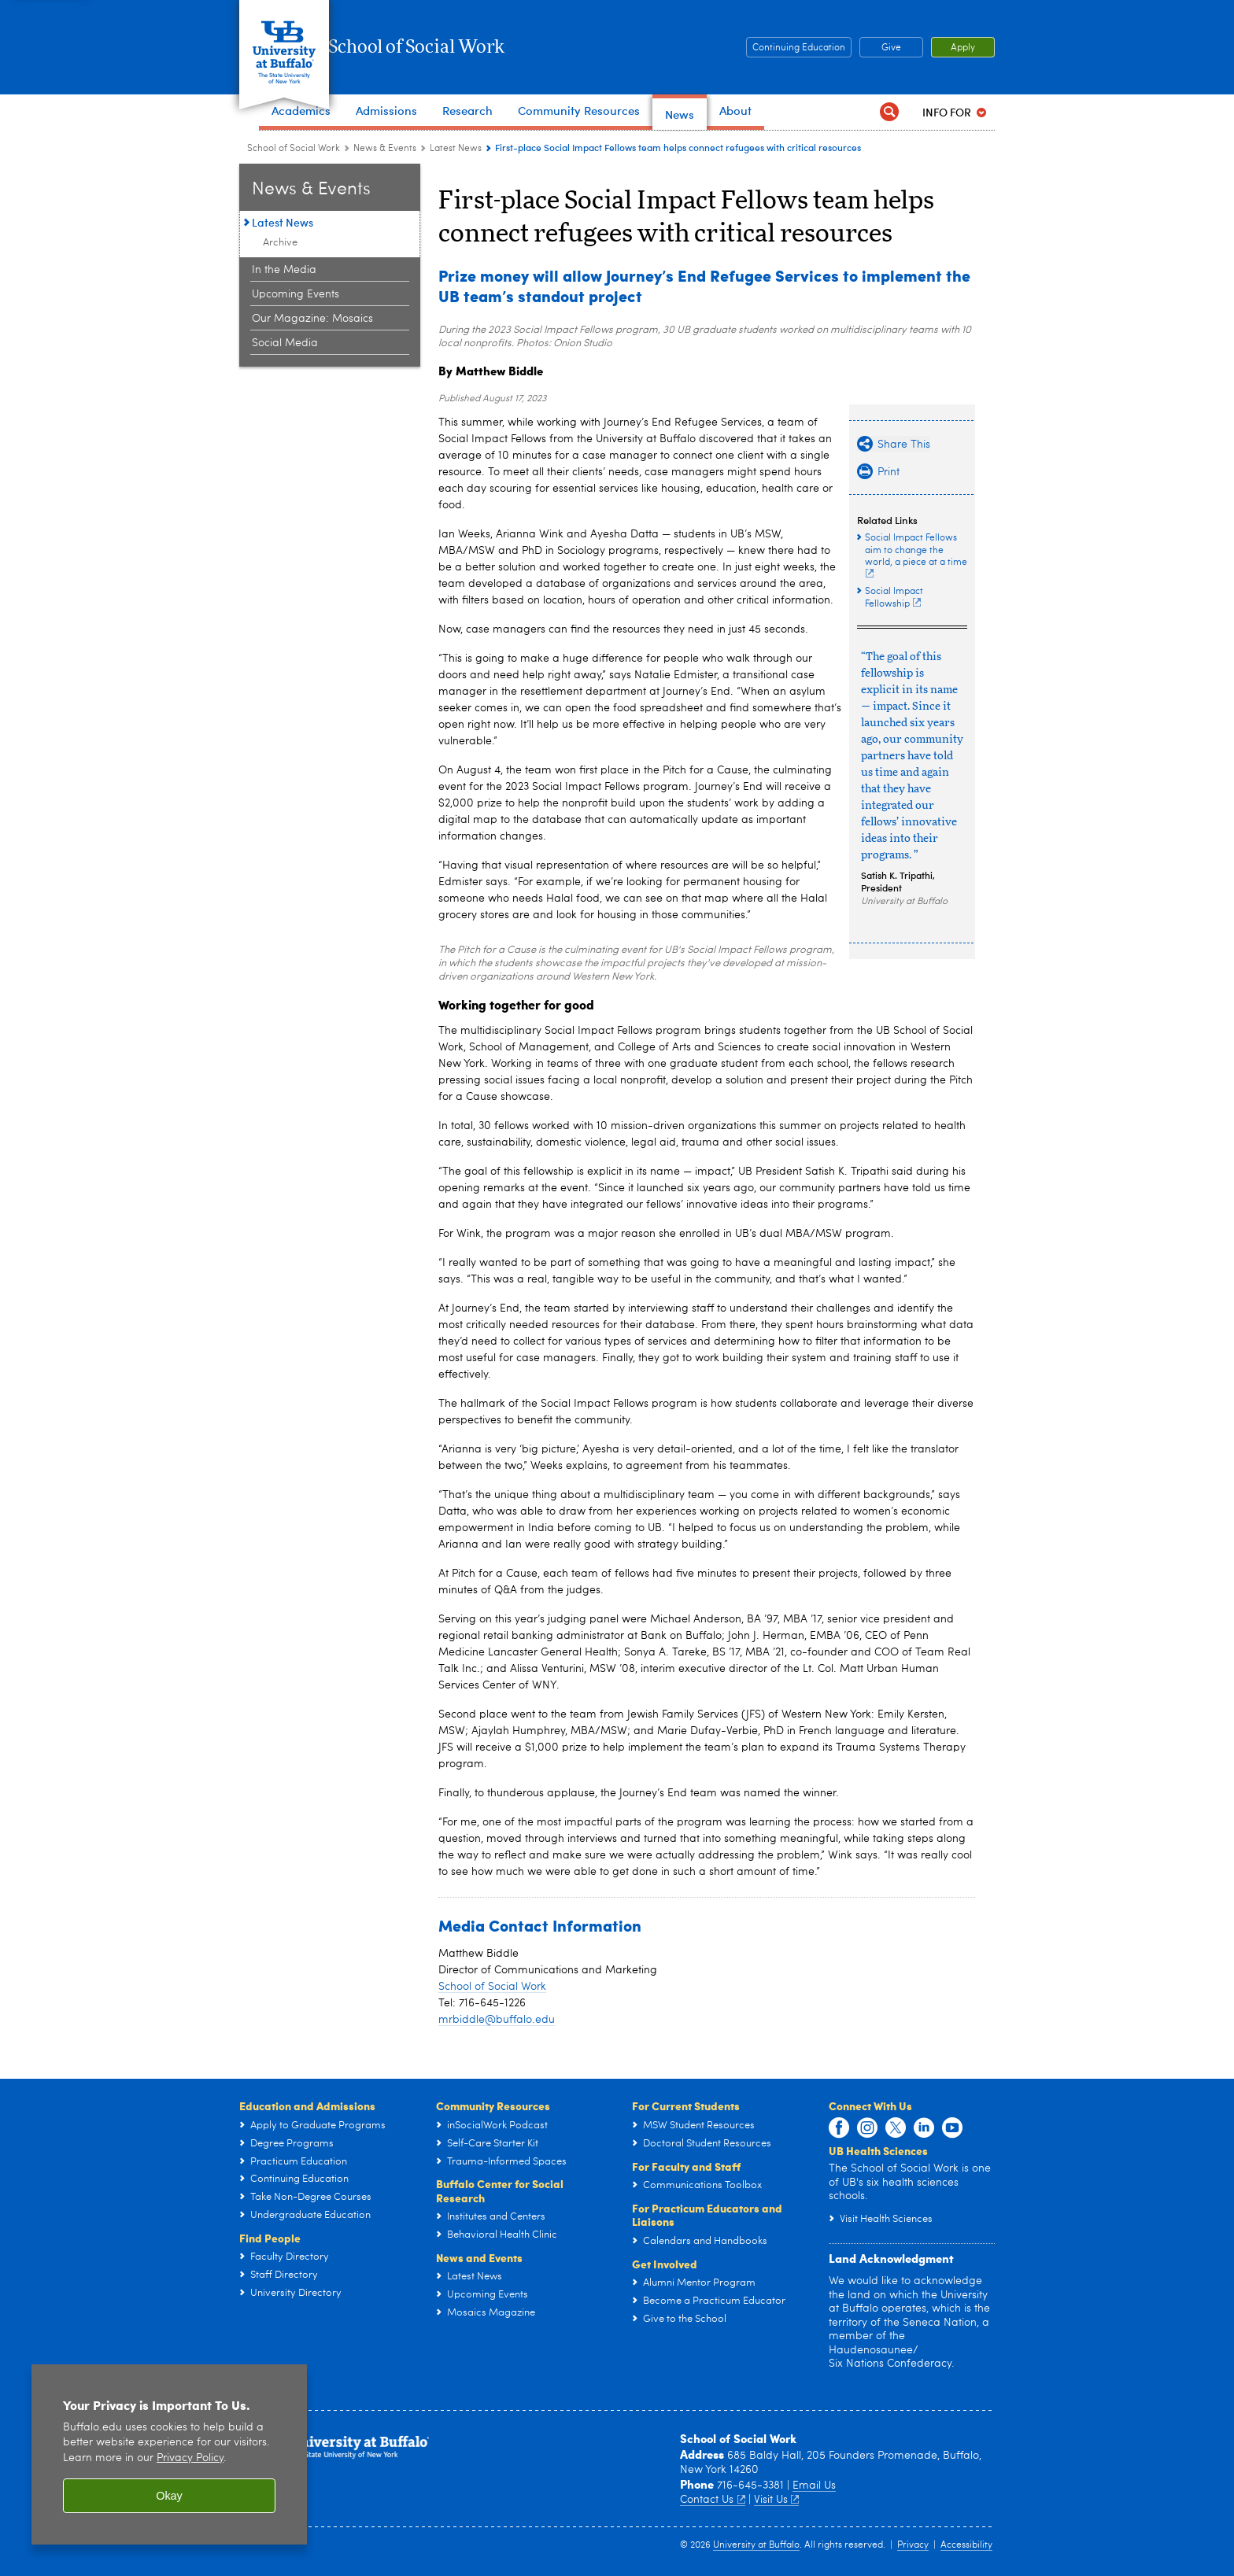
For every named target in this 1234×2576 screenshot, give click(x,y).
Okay (169, 2495)
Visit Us (777, 2499)
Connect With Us (870, 2105)
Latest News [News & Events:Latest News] (456, 148)
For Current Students (686, 2105)
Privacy (913, 2545)
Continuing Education (870, 48)
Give (963, 48)
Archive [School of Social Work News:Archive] (280, 243)
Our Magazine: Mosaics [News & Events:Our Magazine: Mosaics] (312, 318)
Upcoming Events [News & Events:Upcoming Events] (295, 294)
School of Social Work (495, 47)
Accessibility (966, 2545)
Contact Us (712, 2499)
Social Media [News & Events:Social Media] (285, 343)
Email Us (814, 2485)
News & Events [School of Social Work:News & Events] (384, 148)
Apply (963, 76)
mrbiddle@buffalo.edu (496, 2019)
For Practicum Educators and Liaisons (707, 2215)
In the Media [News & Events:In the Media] (284, 269)
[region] (169, 2454)
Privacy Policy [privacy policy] (190, 2458)
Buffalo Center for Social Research (499, 2190)
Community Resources (493, 2105)
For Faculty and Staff (686, 2166)
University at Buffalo (756, 2545)
